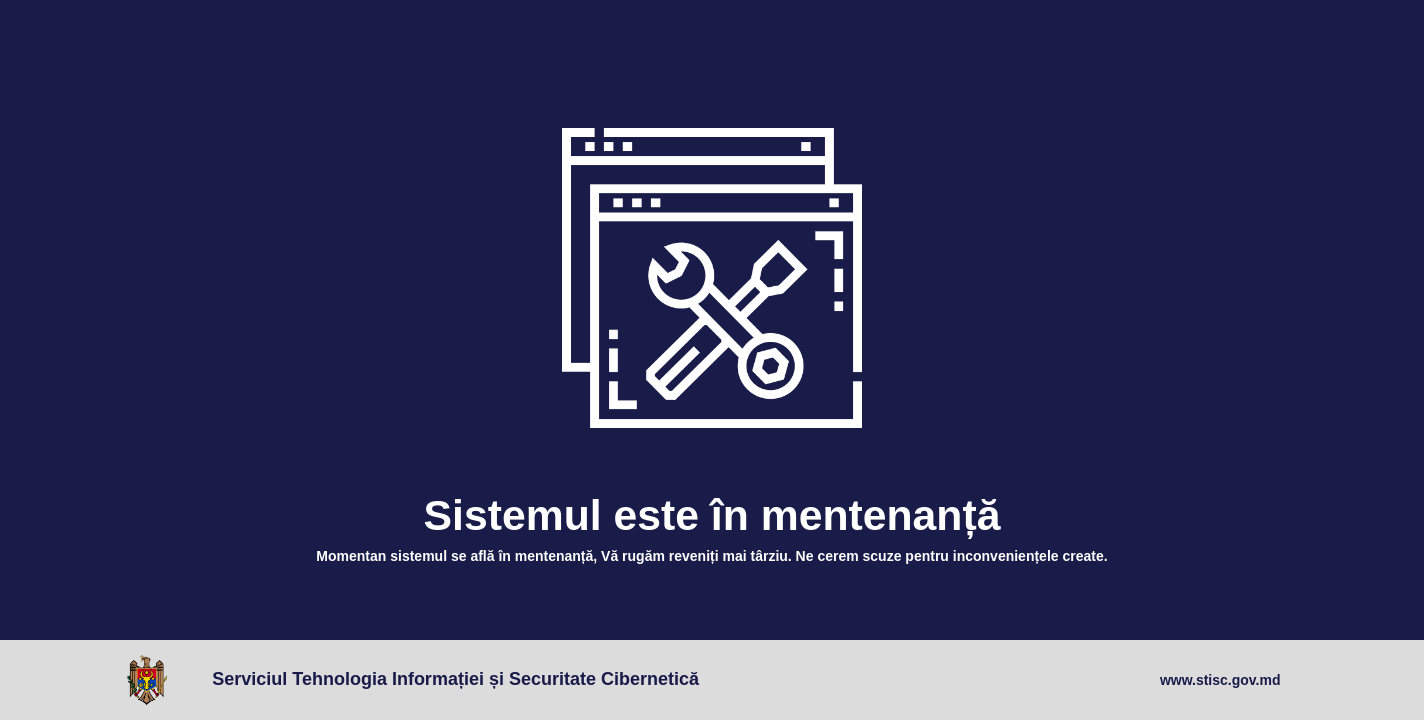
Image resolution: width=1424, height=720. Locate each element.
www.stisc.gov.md (1220, 680)
